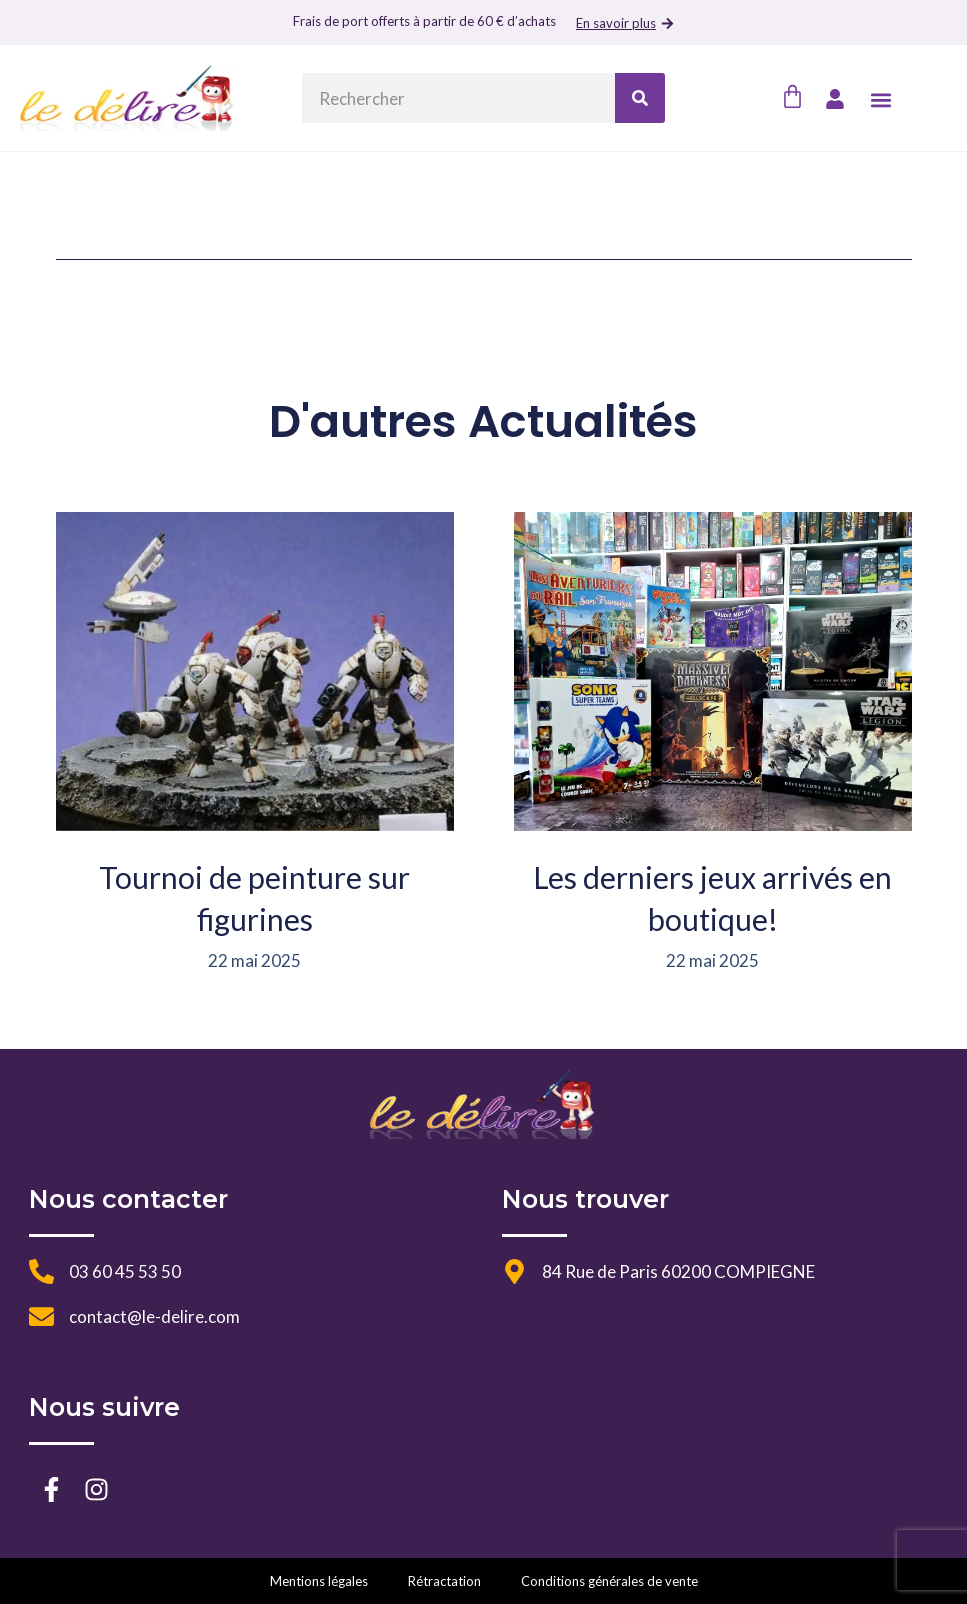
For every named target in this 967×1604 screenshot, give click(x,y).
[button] (881, 99)
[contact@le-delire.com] (41, 1316)
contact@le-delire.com (154, 1316)
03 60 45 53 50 (125, 1271)
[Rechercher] (640, 98)
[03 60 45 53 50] (41, 1271)
